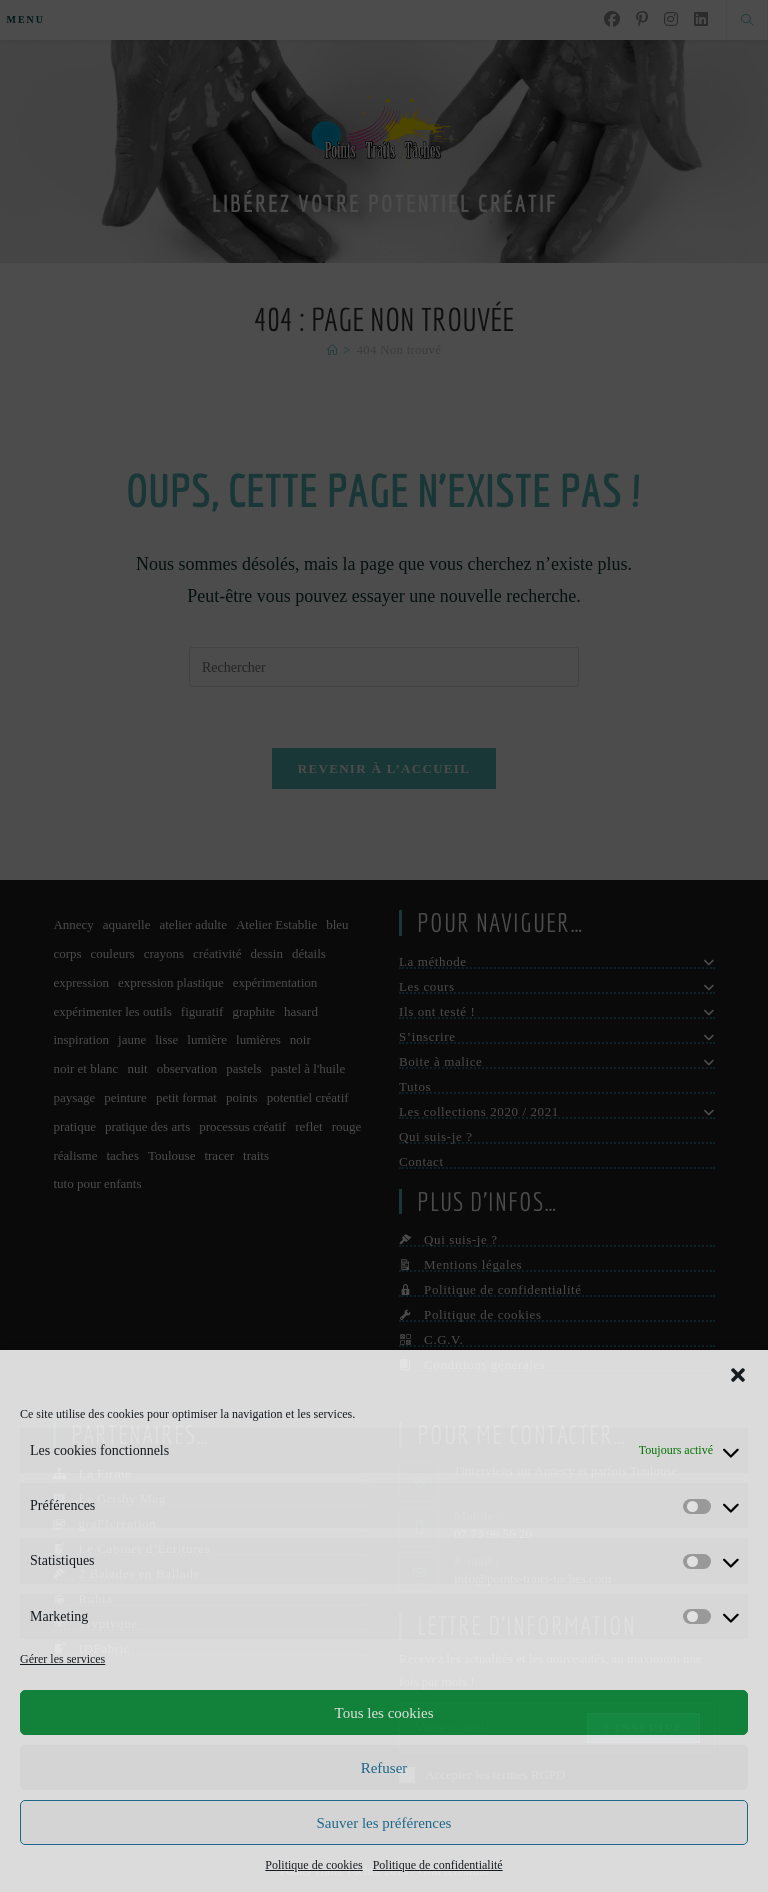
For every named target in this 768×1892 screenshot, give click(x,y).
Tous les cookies (384, 1713)
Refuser (384, 1768)
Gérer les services (62, 1659)
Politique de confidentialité (438, 1865)
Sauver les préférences (384, 1823)
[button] (738, 1375)
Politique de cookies (313, 1865)
